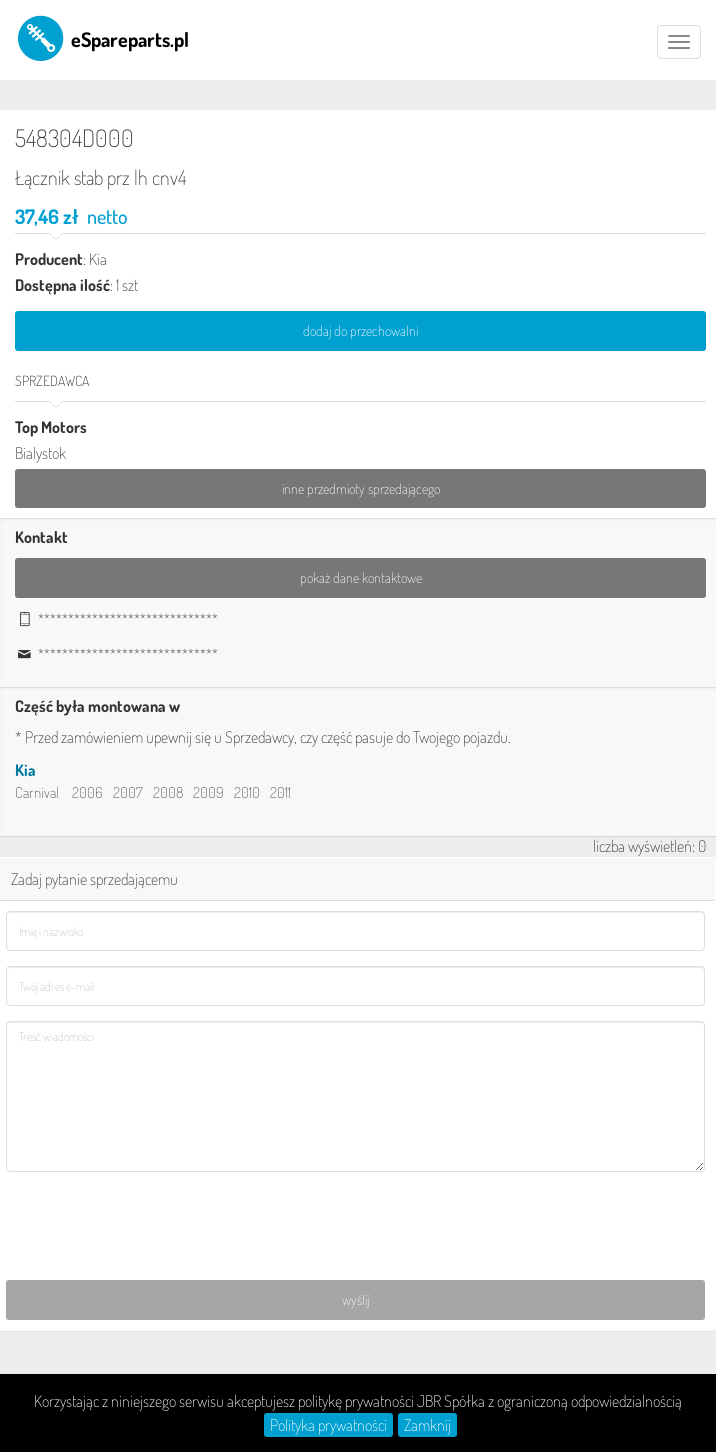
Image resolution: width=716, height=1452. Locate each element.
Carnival (37, 796)
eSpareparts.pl (102, 38)
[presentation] (158, 1230)
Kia (25, 774)
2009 (208, 796)
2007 (128, 796)
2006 (87, 796)
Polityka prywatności (328, 1425)
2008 (168, 796)
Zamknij (427, 1425)
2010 (247, 796)
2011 (280, 796)
